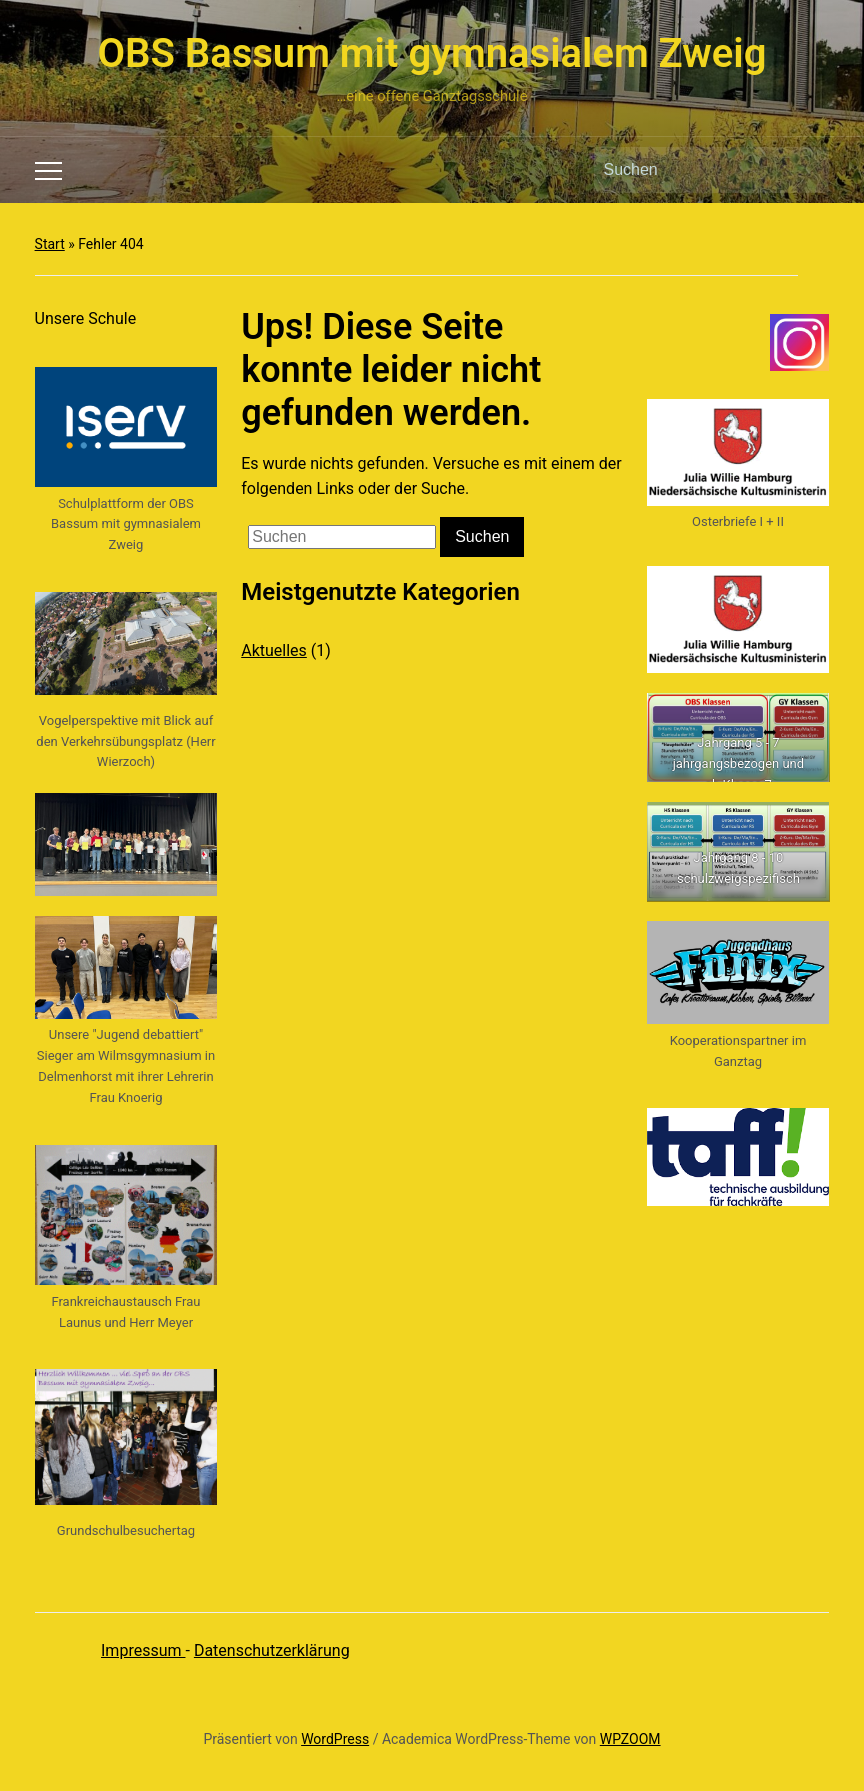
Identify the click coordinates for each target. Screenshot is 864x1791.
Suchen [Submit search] (804, 170)
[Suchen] (693, 170)
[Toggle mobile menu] (48, 171)
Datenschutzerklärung (272, 1650)
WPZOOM (630, 1739)
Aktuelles (274, 650)
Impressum (143, 1650)
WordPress (335, 1739)
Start (50, 244)
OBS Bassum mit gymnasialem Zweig (432, 53)
